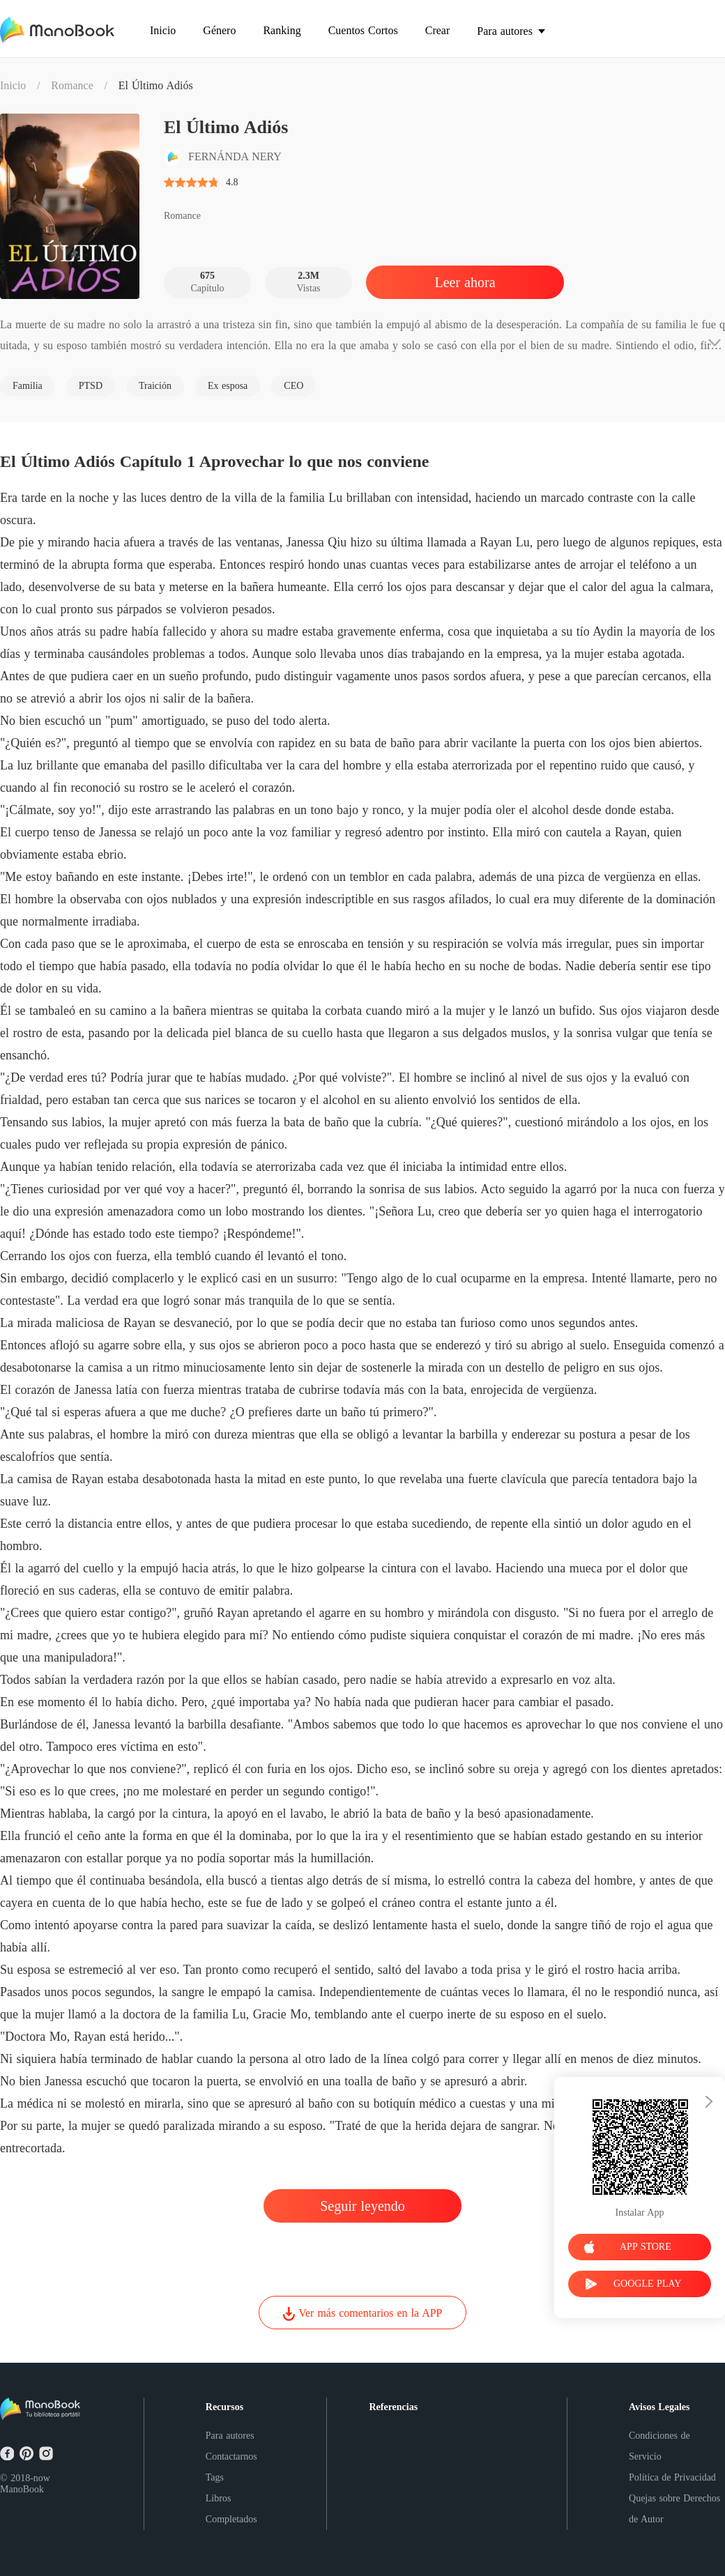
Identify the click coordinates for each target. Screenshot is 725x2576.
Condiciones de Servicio (659, 2446)
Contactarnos (231, 2456)
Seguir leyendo (362, 2206)
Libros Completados (231, 2508)
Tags (215, 2477)
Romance (72, 85)
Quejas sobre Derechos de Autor (674, 2508)
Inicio (13, 85)
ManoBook (22, 2489)
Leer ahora (464, 282)
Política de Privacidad (672, 2477)
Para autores (230, 2435)
